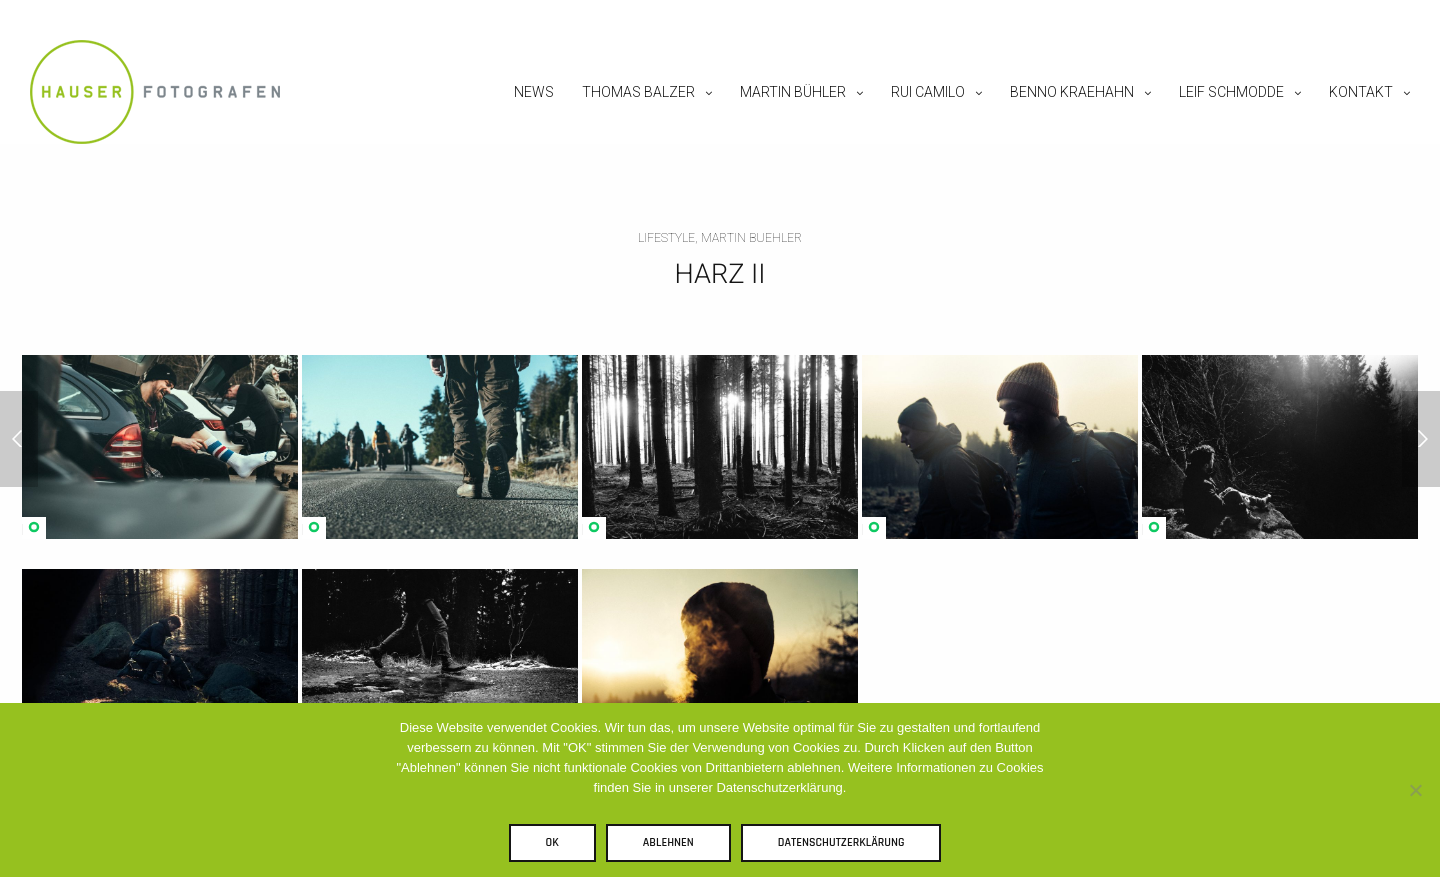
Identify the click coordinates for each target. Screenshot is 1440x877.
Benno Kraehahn (1072, 92)
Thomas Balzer (638, 92)
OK (552, 842)
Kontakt (1361, 92)
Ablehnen (668, 842)
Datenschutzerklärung (841, 842)
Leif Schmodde (1231, 92)
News (534, 92)
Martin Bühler (793, 92)
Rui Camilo (928, 92)
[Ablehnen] (1415, 790)
